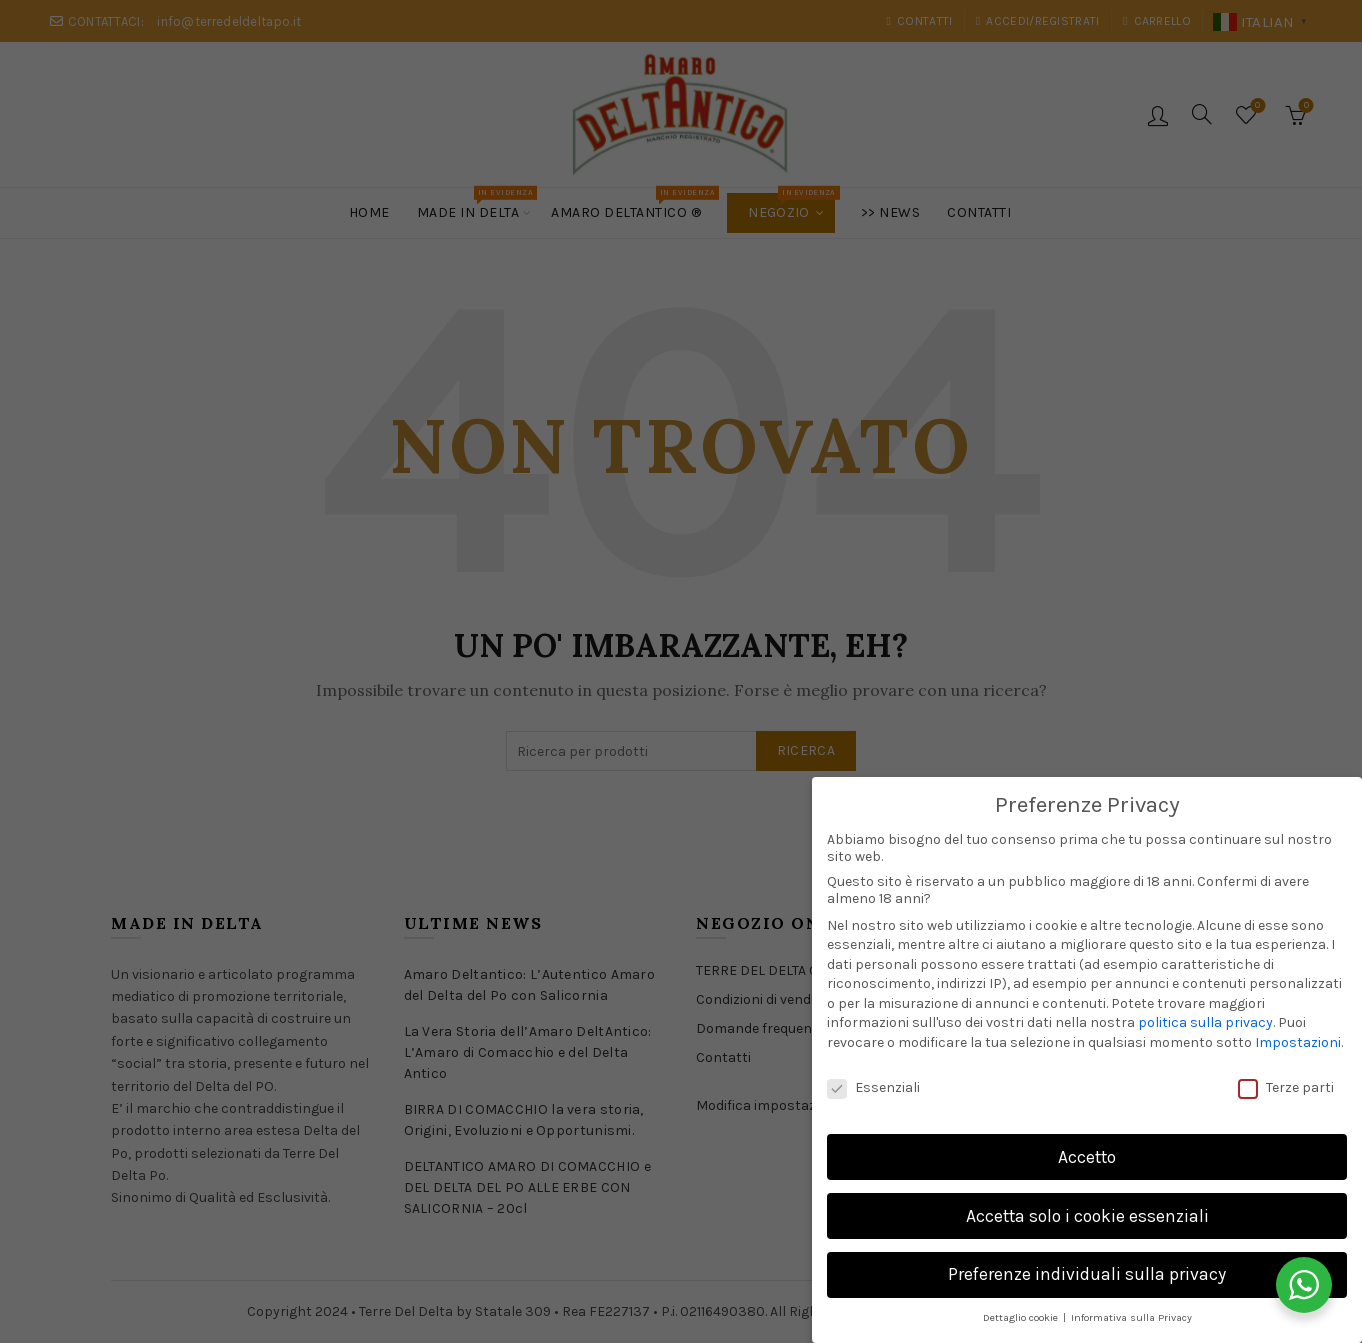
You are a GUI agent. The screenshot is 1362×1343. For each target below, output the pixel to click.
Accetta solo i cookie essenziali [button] (1087, 1216)
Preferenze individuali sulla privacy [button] (1087, 1274)
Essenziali (873, 1087)
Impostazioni (1298, 1042)
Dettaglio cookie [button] (1022, 1317)
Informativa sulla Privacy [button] (1131, 1317)
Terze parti (1286, 1087)
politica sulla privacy (1205, 1022)
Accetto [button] (1087, 1157)
